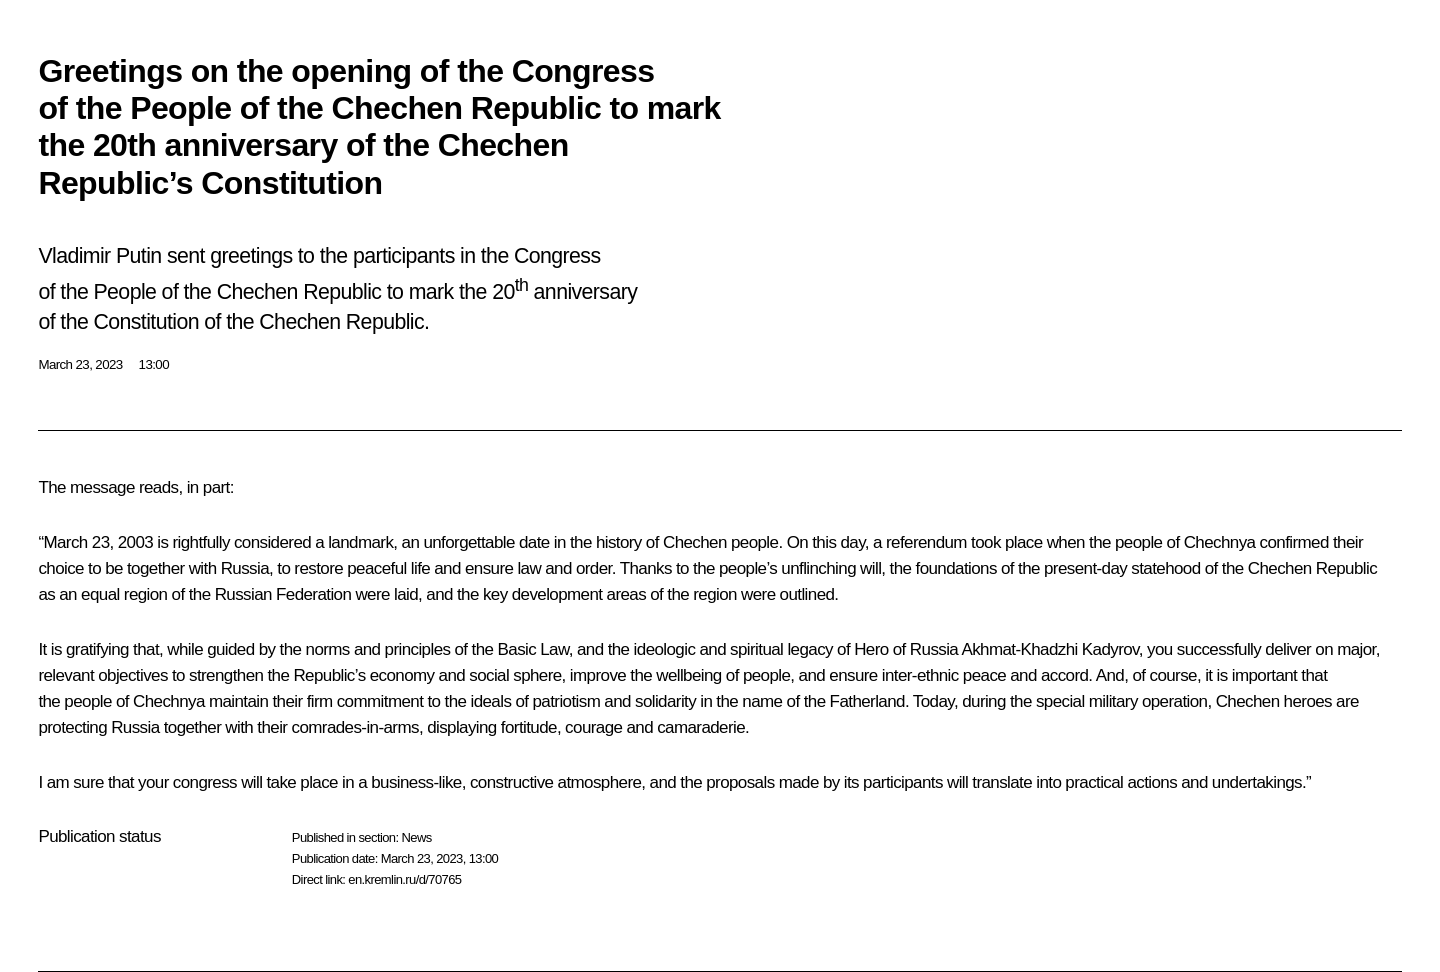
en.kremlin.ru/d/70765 (404, 879)
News (416, 837)
